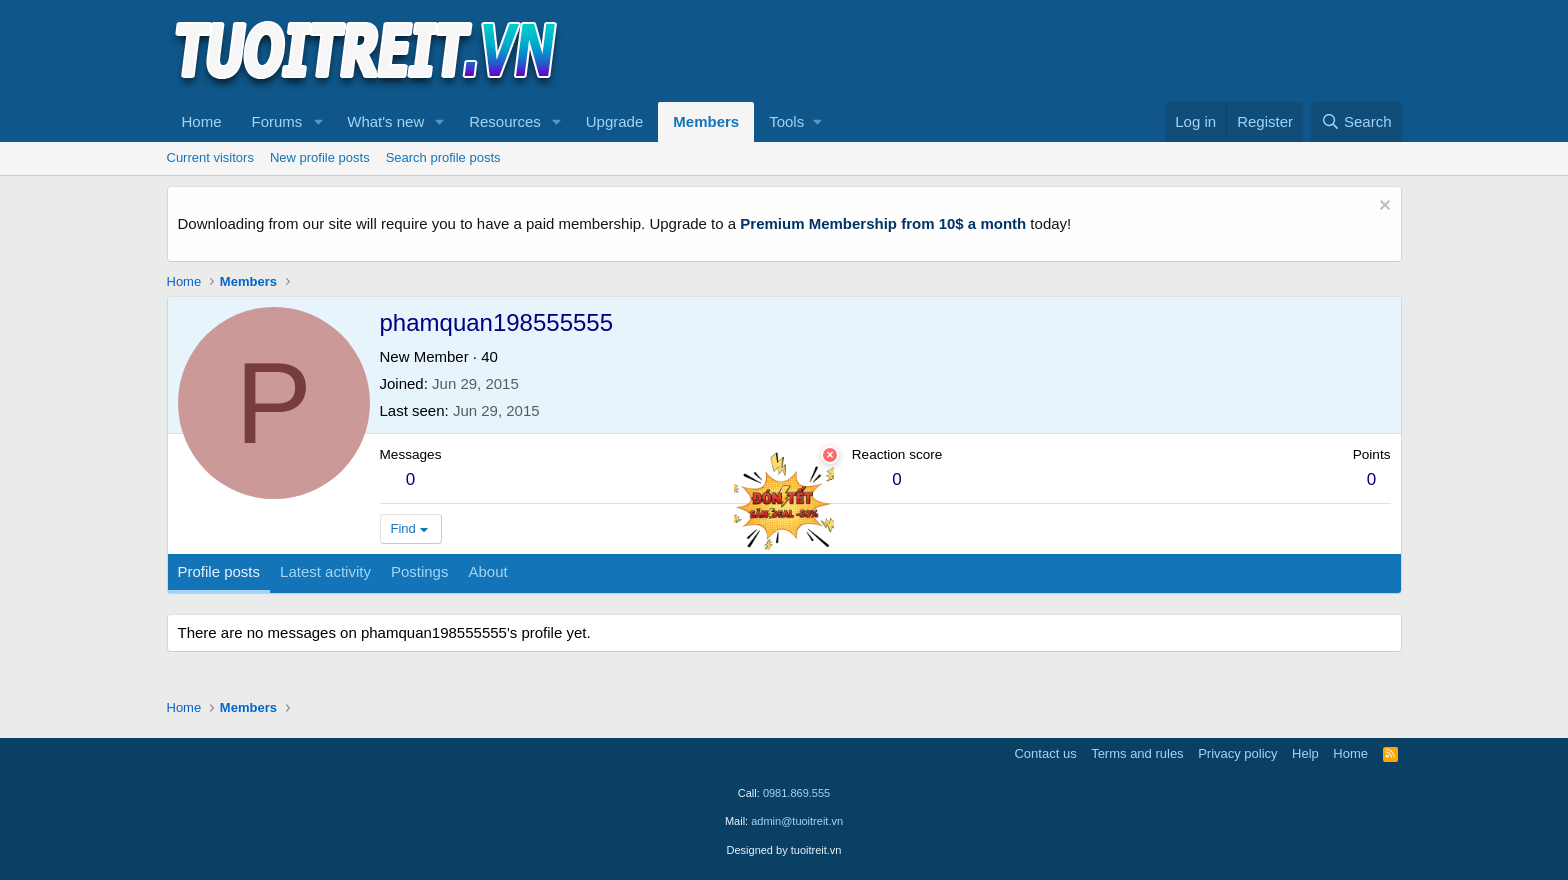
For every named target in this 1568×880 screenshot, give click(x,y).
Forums (277, 121)
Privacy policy (1237, 753)
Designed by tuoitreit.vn (784, 850)
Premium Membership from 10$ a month (883, 223)
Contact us (1045, 753)
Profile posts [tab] (219, 571)
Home (202, 121)
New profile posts (320, 157)
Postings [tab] (420, 571)
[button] (318, 122)
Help (1305, 753)
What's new (385, 121)
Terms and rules (1137, 753)
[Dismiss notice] (1382, 207)
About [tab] (487, 571)
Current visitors (210, 157)
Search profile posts (443, 157)
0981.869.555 (796, 793)
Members (706, 121)
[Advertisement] (1038, 51)
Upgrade (615, 121)
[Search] (1356, 122)
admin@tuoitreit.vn (797, 821)
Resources (505, 121)
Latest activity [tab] (325, 571)
